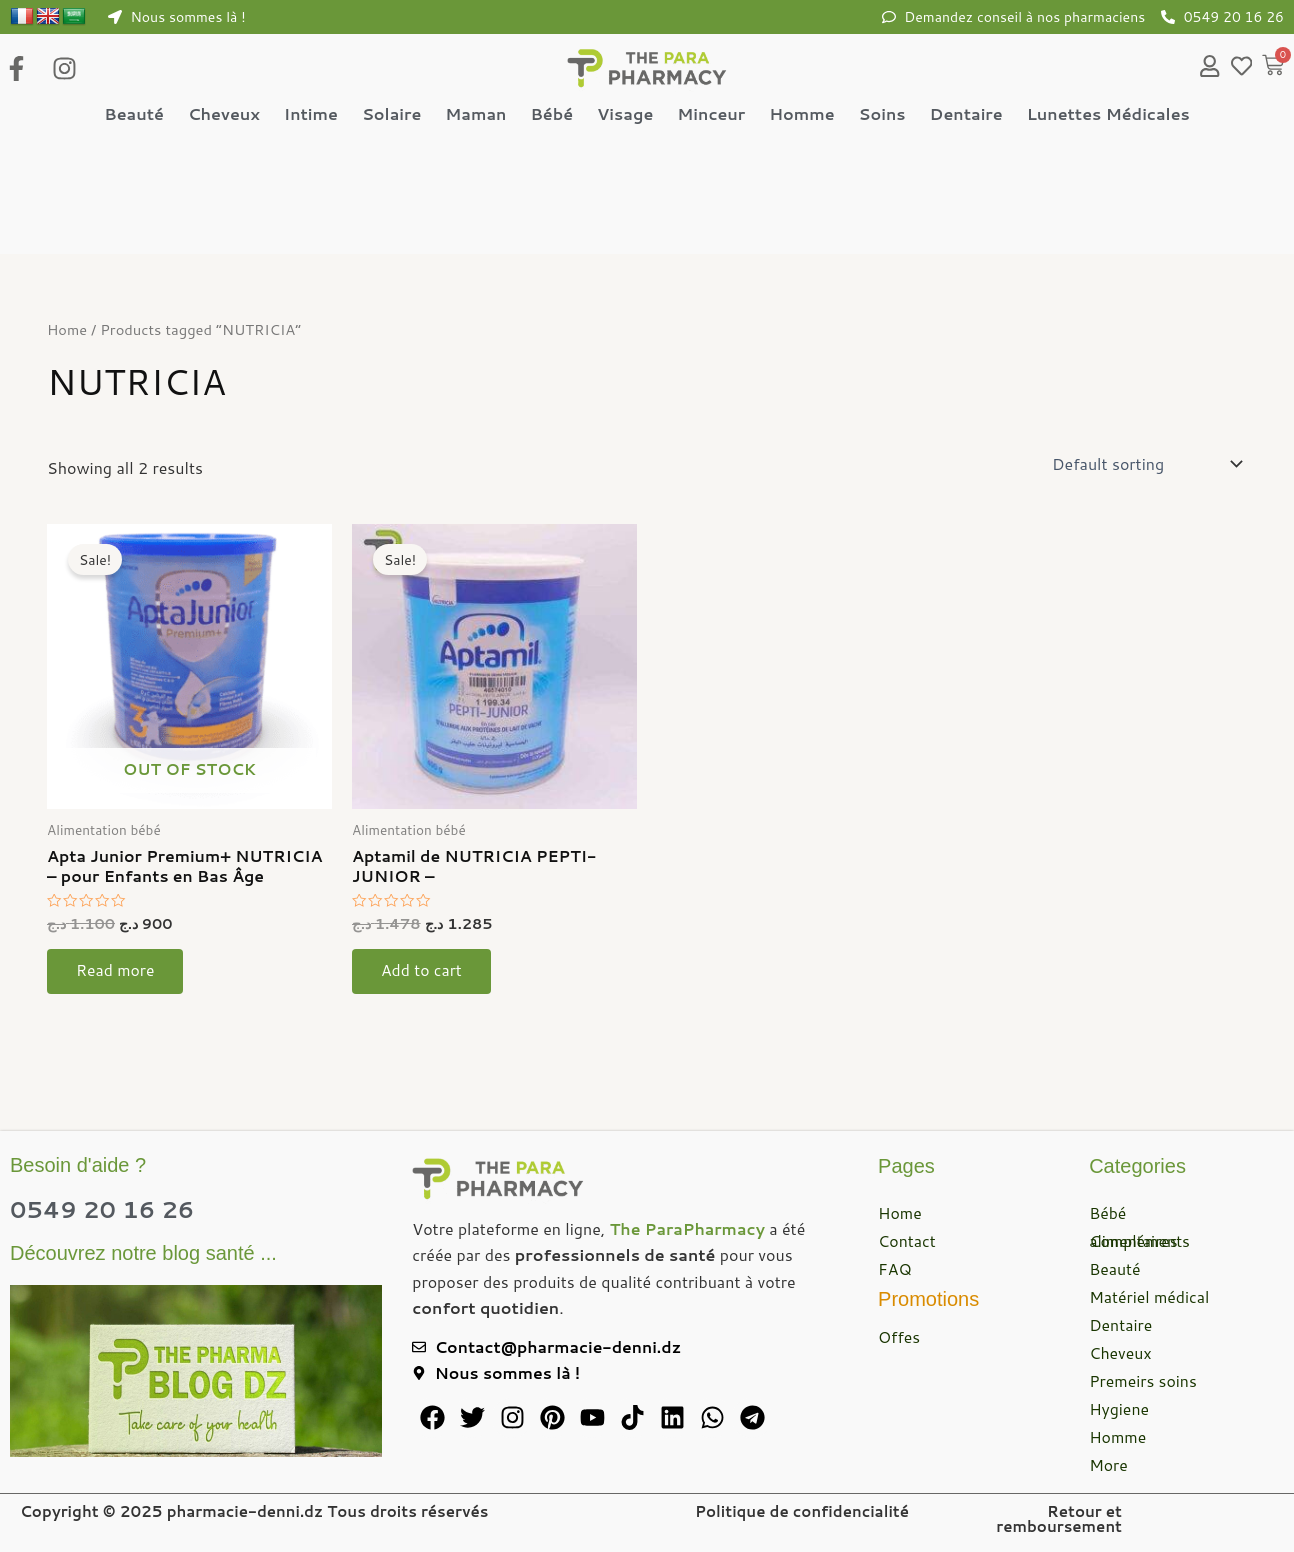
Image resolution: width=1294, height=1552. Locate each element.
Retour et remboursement (1059, 1519)
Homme (801, 115)
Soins (882, 115)
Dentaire (966, 115)
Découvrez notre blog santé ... (143, 1253)
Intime (311, 115)
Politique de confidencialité (802, 1511)
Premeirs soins (1143, 1380)
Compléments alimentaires (1140, 1240)
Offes (899, 1336)
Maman (475, 115)
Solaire (391, 115)
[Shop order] (1145, 471)
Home (67, 336)
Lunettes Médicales (1108, 115)
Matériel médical (1150, 1296)
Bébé (551, 115)
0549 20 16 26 (106, 1209)
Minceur (711, 115)
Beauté (134, 115)
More (1108, 1464)
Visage (625, 115)
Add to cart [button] (423, 979)
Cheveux (224, 115)
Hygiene (1119, 1408)
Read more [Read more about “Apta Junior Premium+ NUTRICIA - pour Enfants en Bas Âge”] (117, 979)
